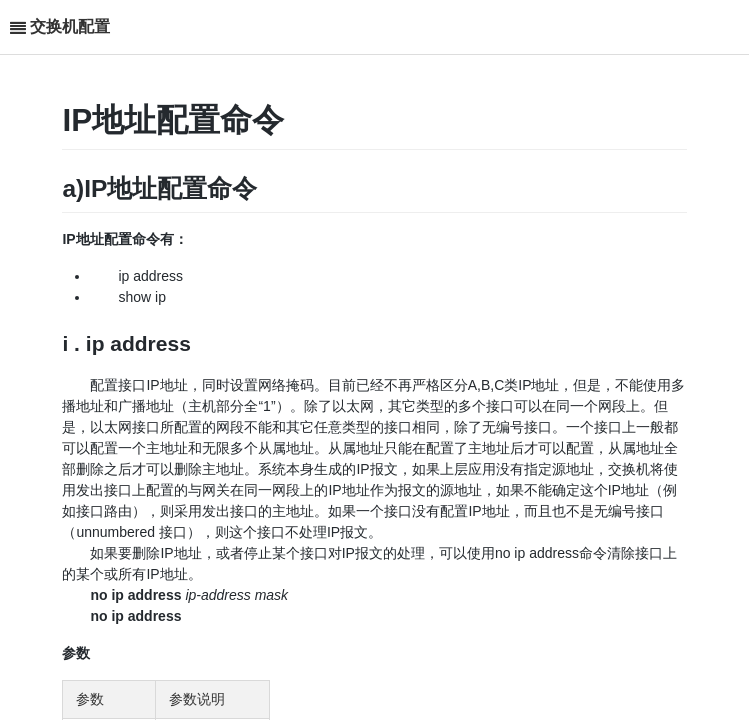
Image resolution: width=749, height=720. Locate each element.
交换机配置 (70, 26)
